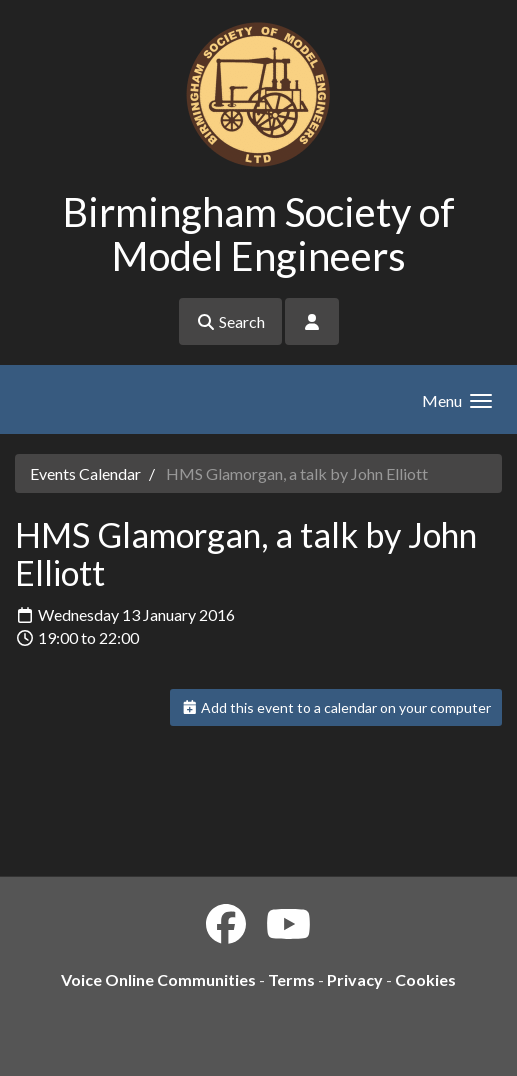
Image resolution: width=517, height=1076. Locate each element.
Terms (291, 979)
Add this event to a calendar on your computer (336, 707)
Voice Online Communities (158, 979)
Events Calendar (85, 473)
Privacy (355, 979)
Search (230, 321)
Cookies (425, 979)
